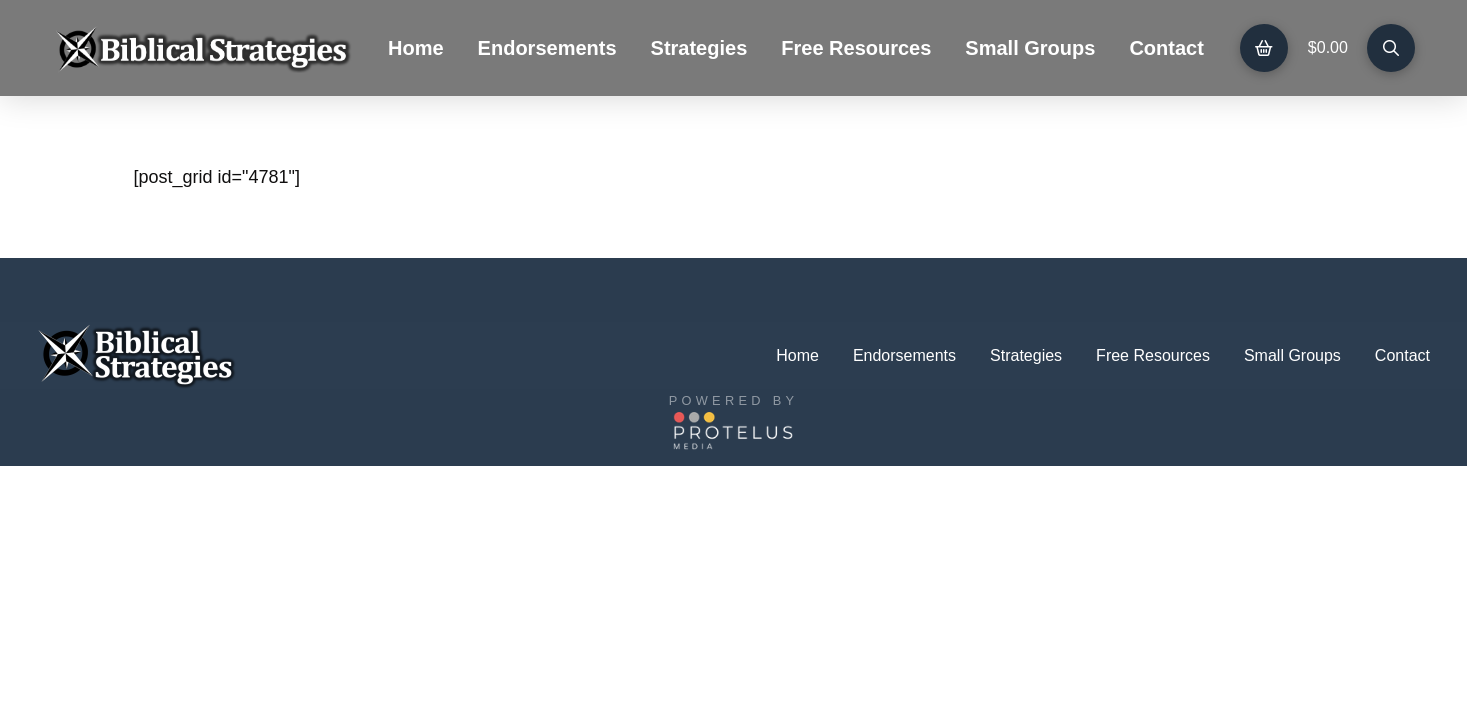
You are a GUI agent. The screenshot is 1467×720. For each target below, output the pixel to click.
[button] (1264, 48)
